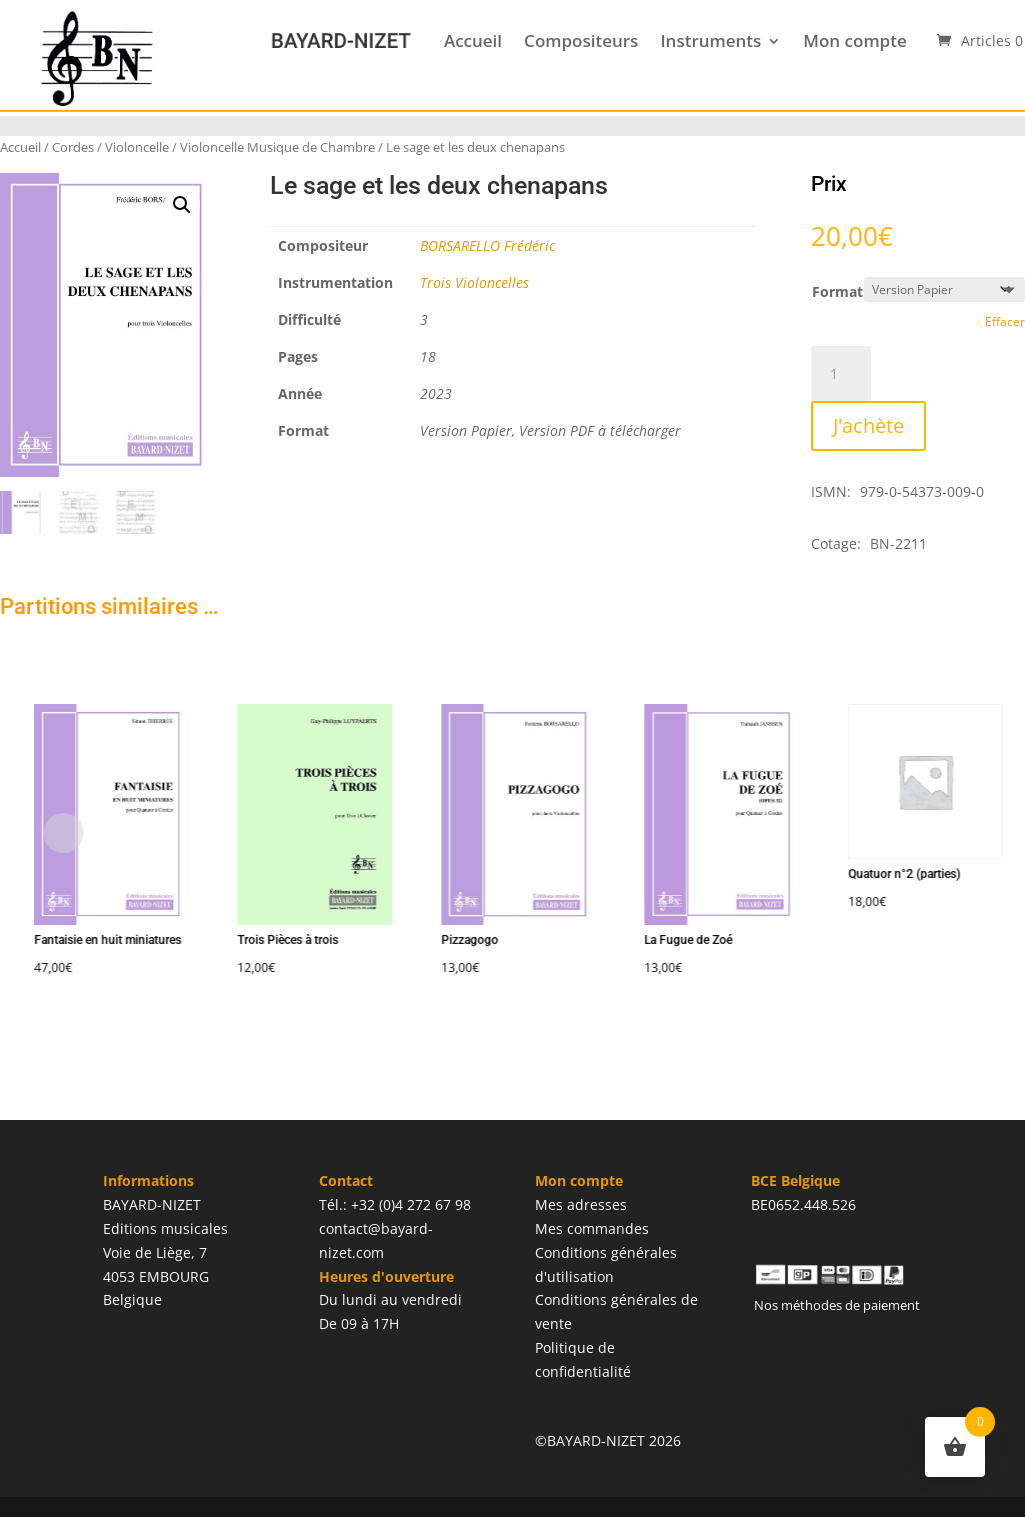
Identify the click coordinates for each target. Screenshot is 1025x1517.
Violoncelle (137, 147)
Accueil (473, 40)
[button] (182, 205)
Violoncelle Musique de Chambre (277, 147)
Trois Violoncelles (474, 282)
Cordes (73, 147)
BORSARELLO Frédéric (487, 245)
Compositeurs (581, 40)
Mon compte (854, 40)
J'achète (868, 425)
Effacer (1005, 321)
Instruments (710, 40)
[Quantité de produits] (841, 374)
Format (837, 291)
